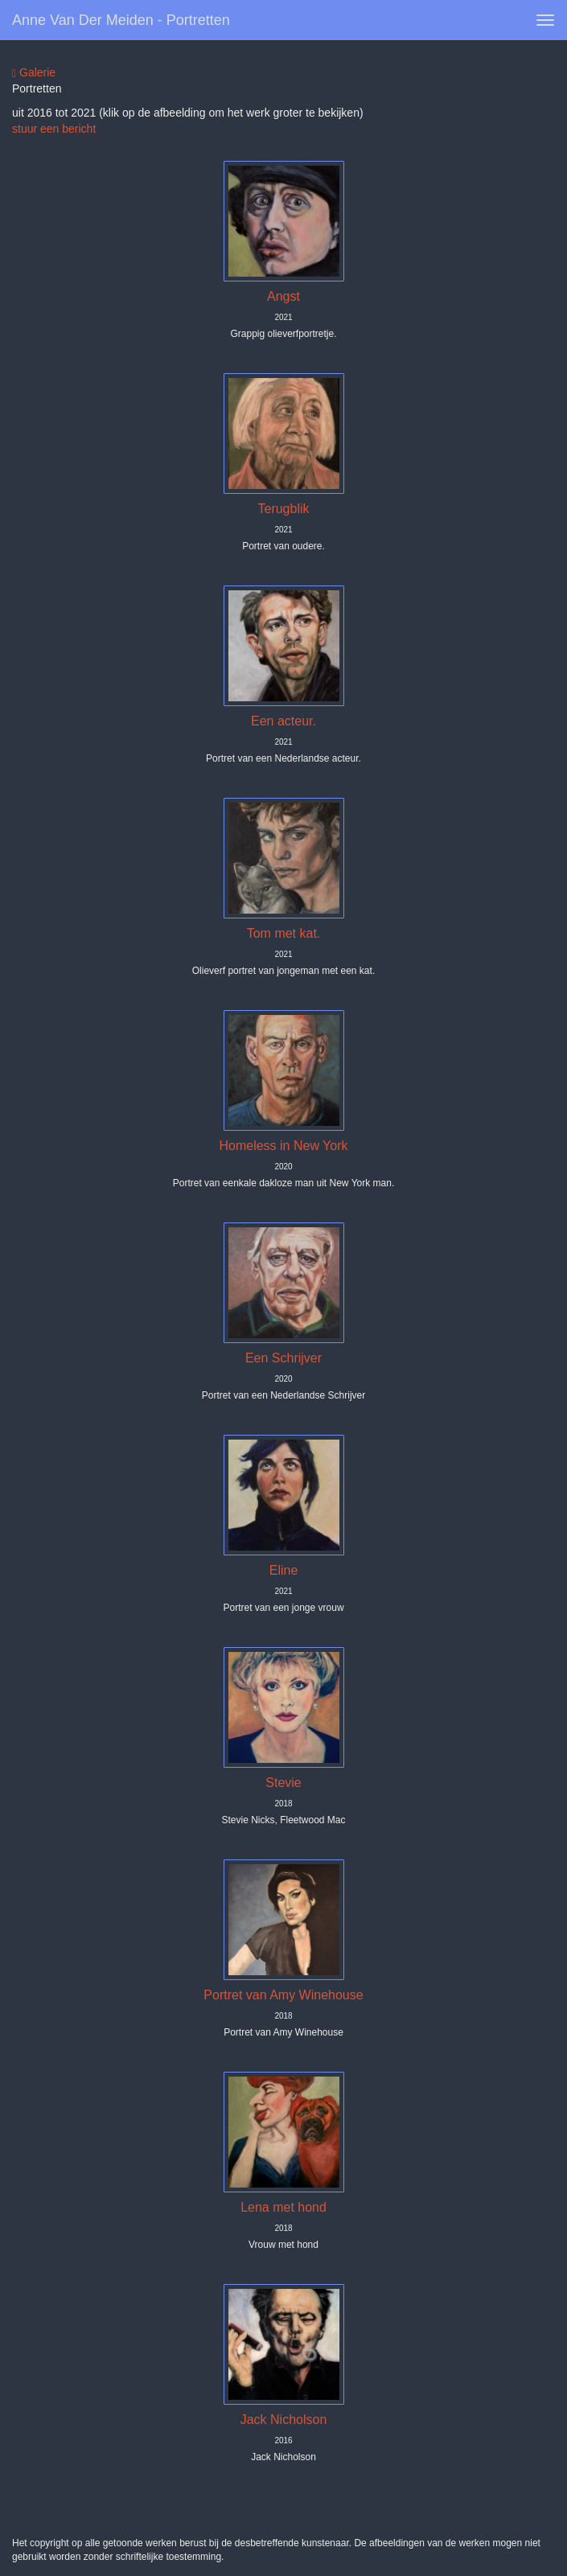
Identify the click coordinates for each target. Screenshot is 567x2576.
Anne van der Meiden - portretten (121, 20)
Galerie (33, 73)
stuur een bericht (54, 128)
